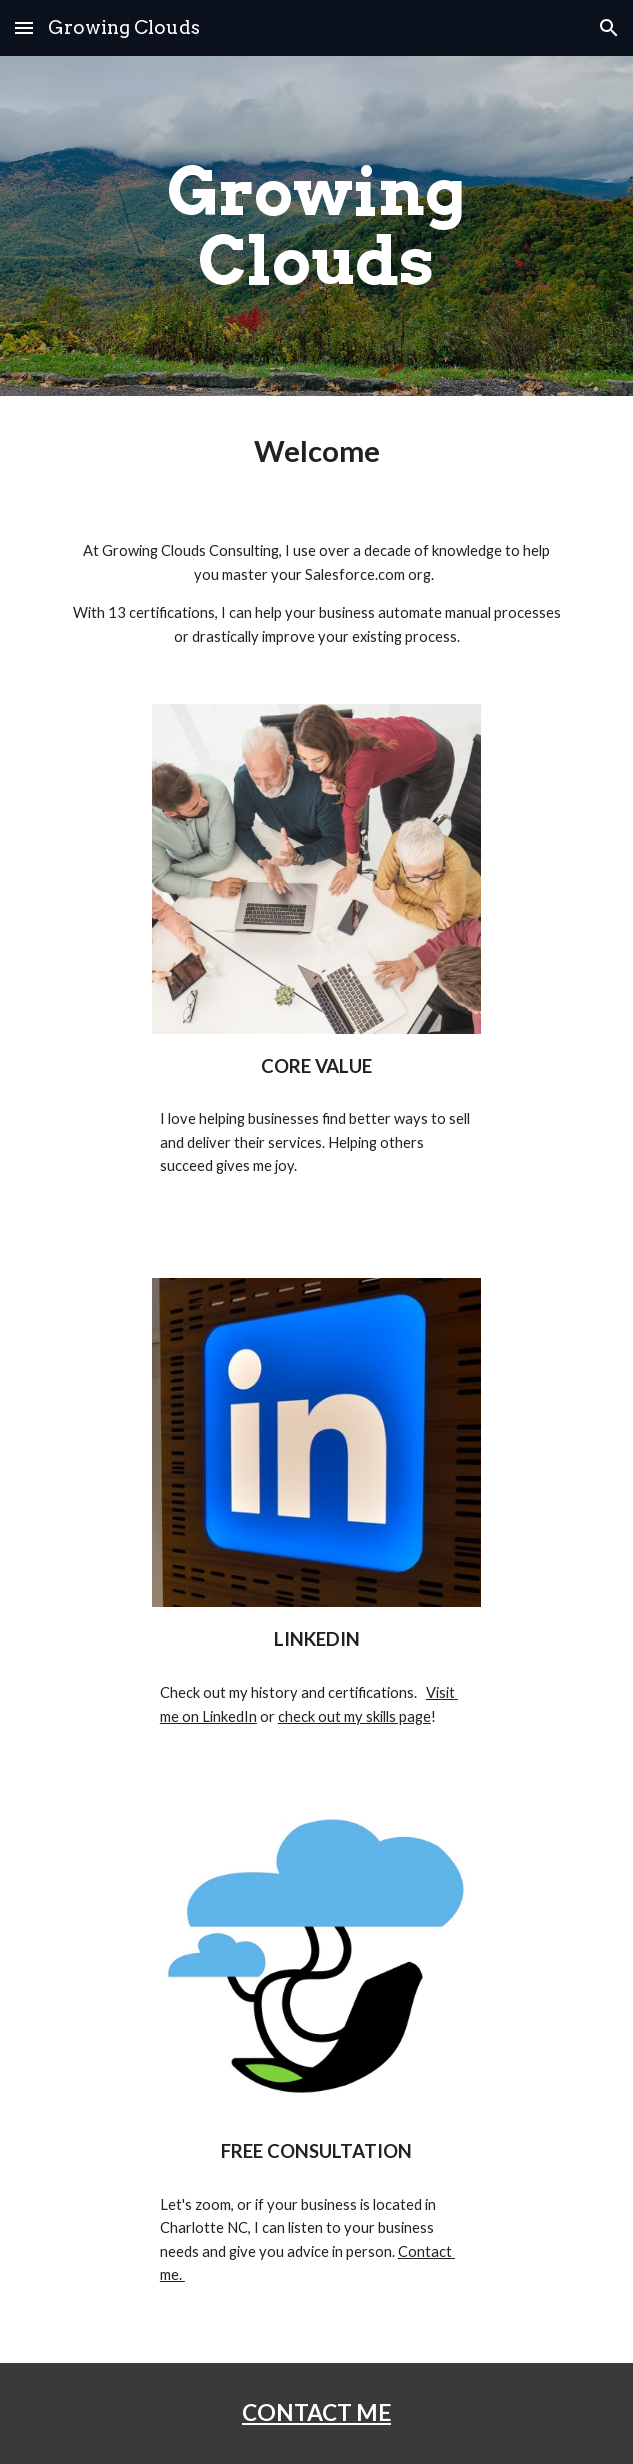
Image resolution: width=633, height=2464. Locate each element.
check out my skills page (354, 1716)
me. (172, 2274)
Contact (426, 2251)
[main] (316, 226)
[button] (24, 27)
